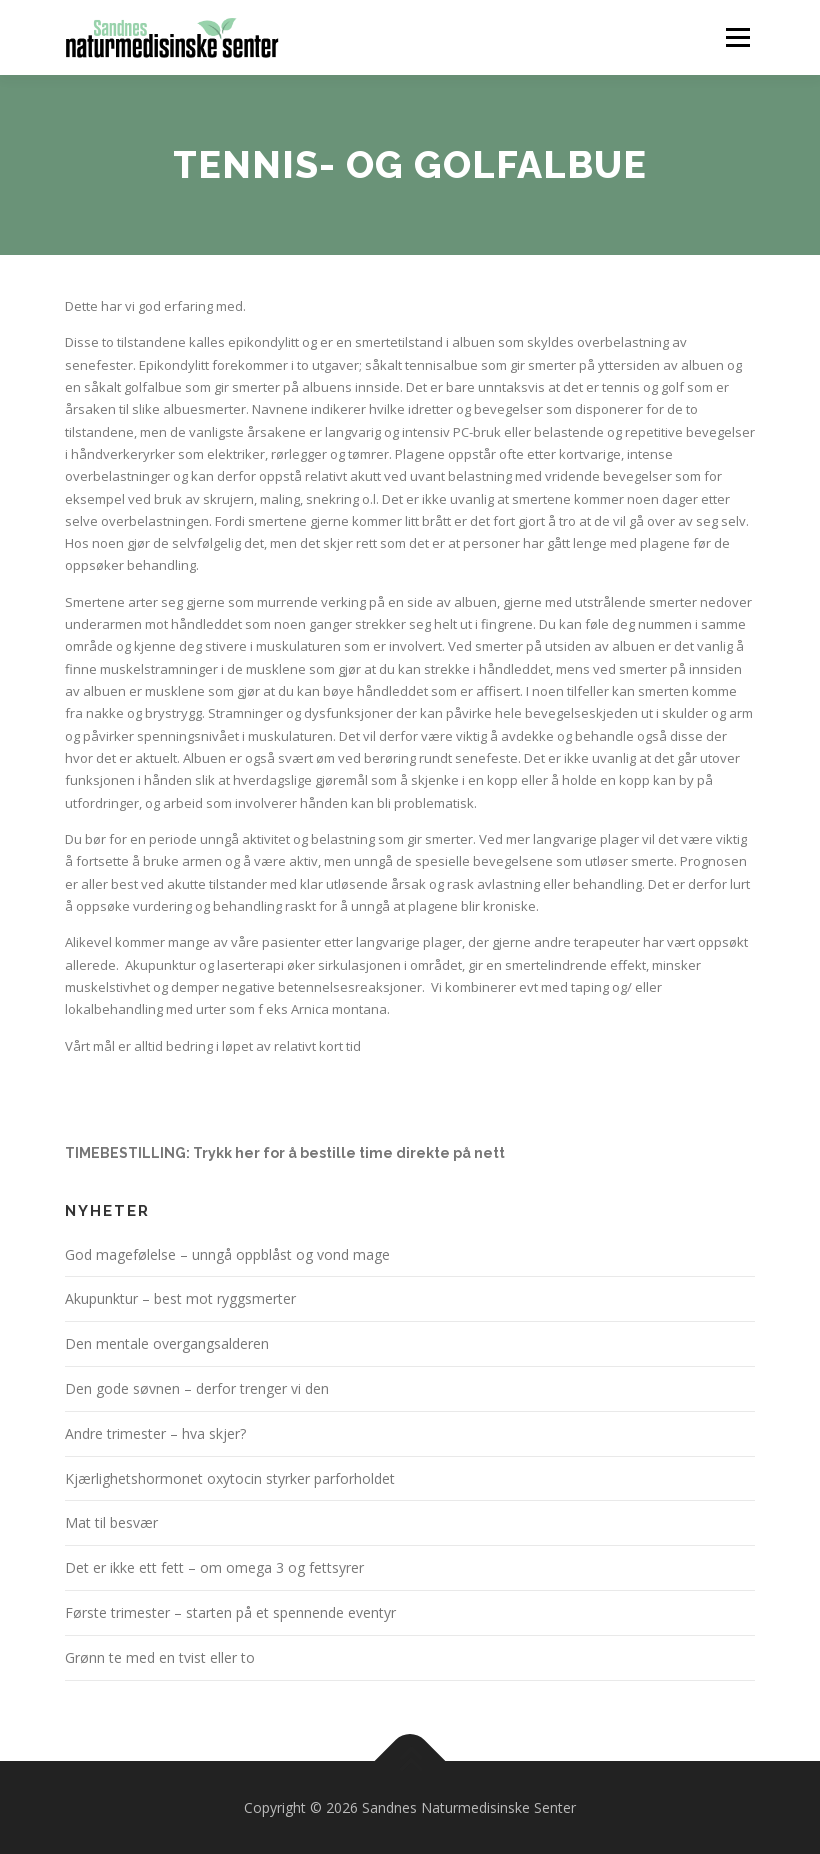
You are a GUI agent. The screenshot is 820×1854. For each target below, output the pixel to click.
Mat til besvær (111, 1522)
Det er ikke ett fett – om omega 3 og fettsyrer (214, 1567)
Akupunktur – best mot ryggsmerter (180, 1298)
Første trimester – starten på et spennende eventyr (230, 1612)
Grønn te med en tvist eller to (160, 1657)
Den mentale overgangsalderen (167, 1343)
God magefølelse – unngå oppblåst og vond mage (227, 1254)
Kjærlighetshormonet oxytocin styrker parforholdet (230, 1478)
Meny (737, 37)
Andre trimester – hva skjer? (155, 1433)
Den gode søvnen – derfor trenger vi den (197, 1388)
